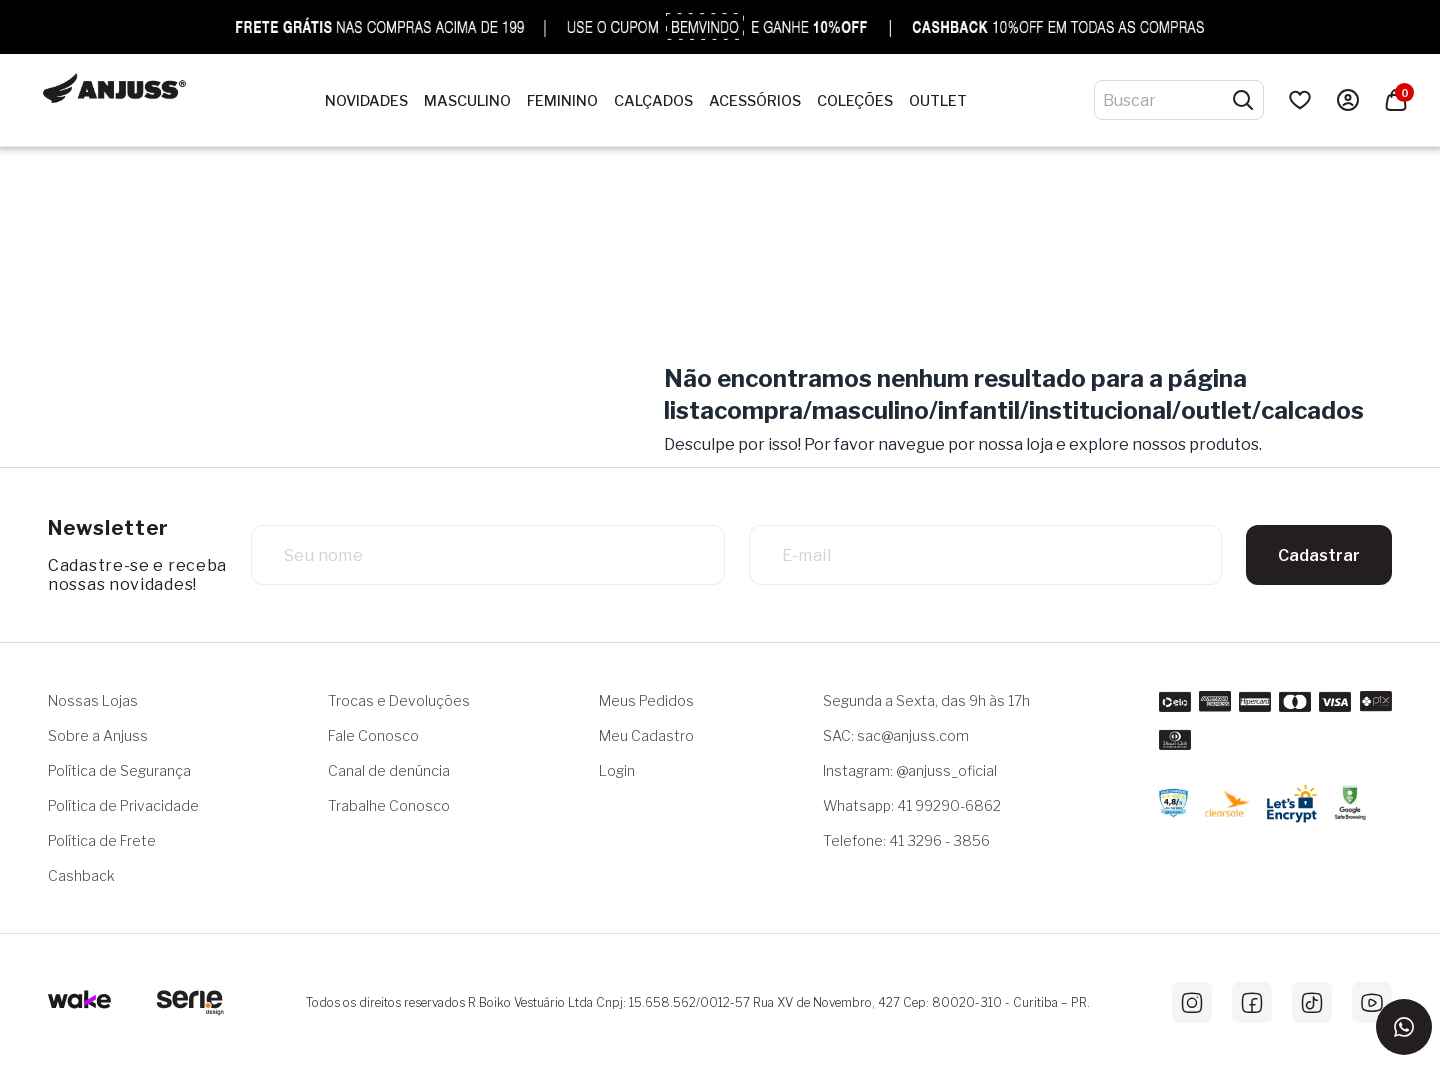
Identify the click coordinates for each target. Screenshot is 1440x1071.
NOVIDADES (366, 101)
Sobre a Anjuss (98, 735)
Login (617, 770)
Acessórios (755, 101)
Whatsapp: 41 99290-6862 (912, 805)
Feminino (562, 101)
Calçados (653, 101)
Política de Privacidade (123, 805)
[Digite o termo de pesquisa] (1167, 100)
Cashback (81, 875)
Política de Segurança (119, 770)
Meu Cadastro (646, 735)
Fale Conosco (373, 735)
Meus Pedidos (646, 700)
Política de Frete (102, 840)
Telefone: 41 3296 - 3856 (906, 840)
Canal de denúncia (389, 770)
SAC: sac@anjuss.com (896, 735)
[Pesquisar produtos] (1243, 100)
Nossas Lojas (93, 700)
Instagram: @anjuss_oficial (910, 770)
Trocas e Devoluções (399, 700)
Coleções (855, 101)
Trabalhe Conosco (389, 805)
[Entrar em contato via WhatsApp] (1404, 1027)
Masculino (467, 101)
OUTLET (938, 101)
